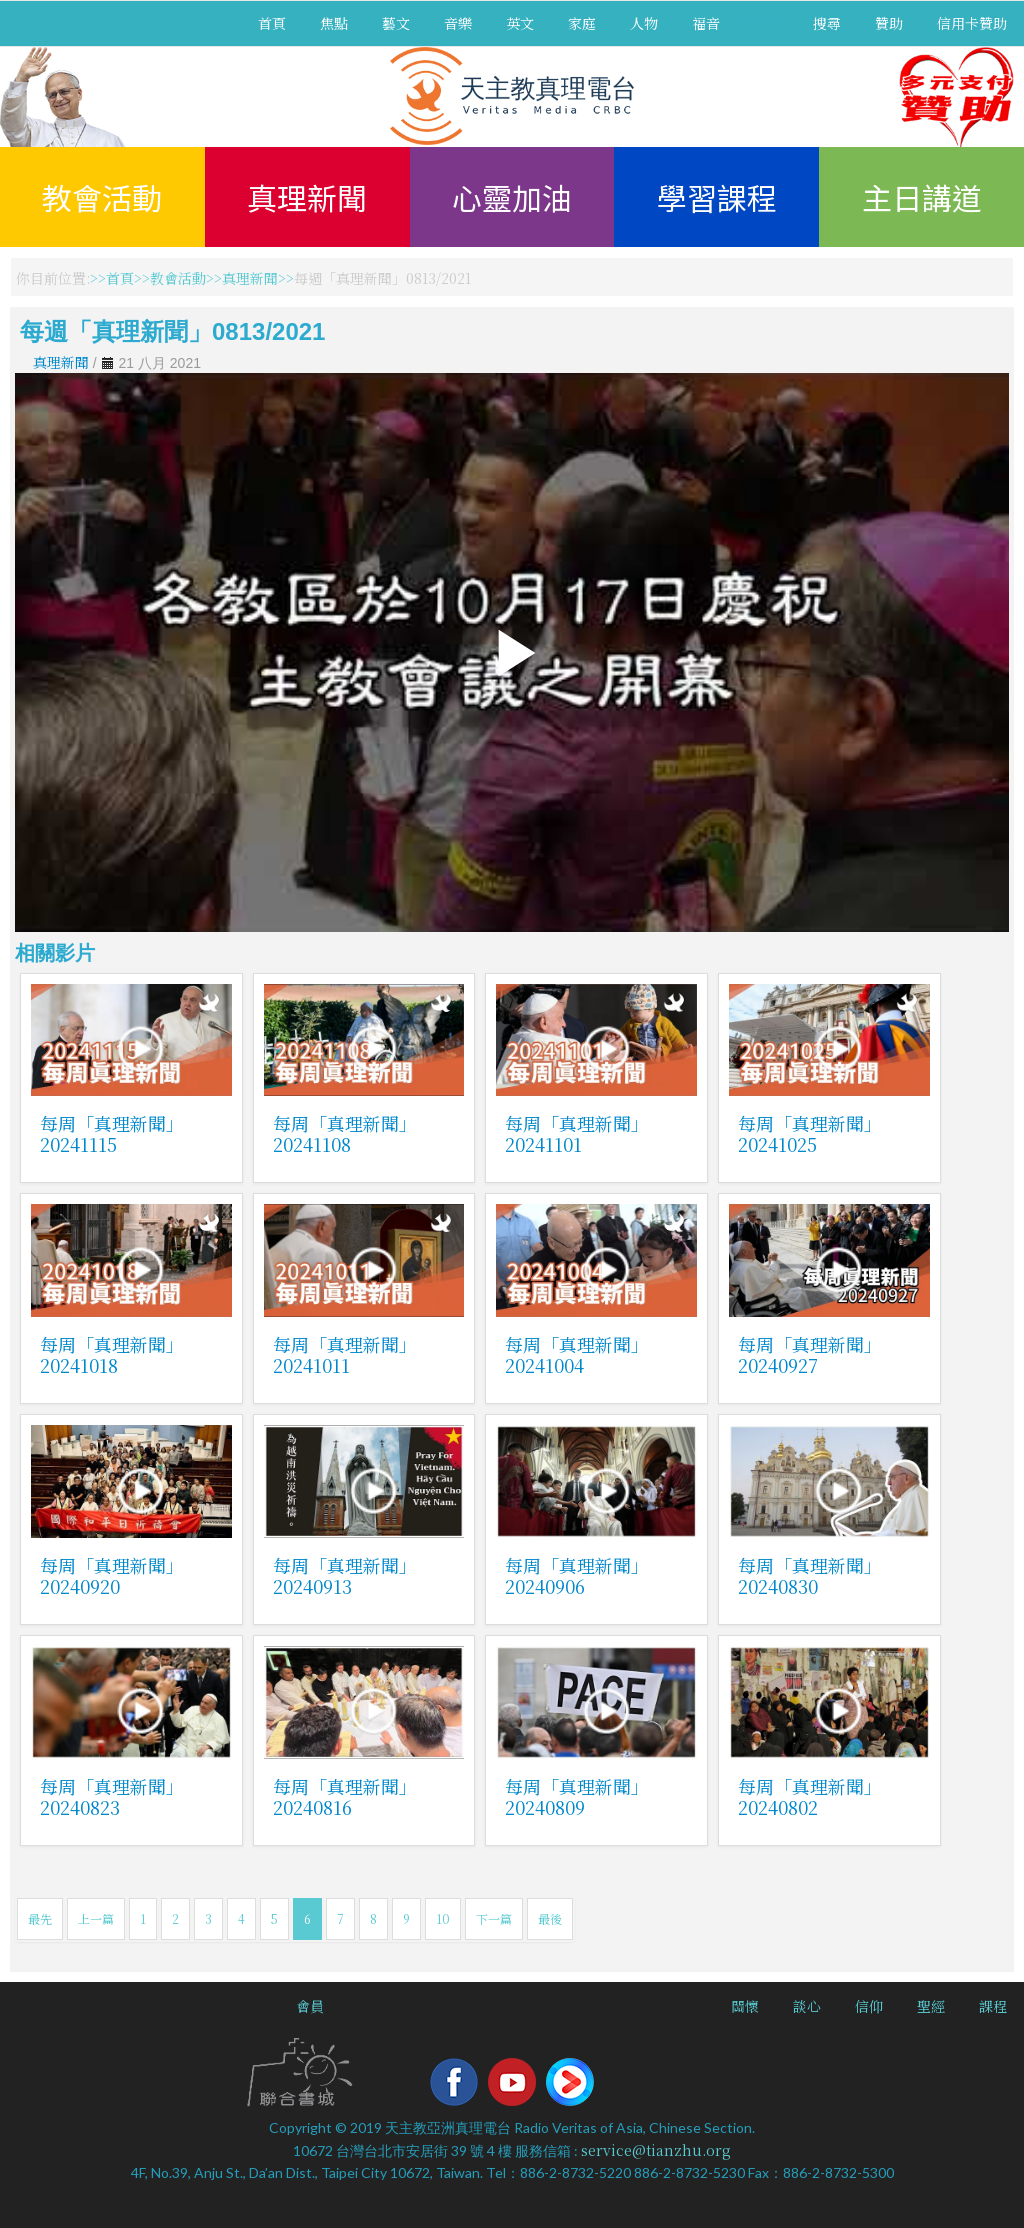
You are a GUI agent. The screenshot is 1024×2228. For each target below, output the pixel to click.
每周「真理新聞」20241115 (112, 1133)
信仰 (869, 2006)
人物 (644, 23)
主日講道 (922, 197)
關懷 (745, 2006)
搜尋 (827, 23)
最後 (550, 1918)
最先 (40, 1918)
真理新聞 (307, 197)
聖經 (931, 2006)
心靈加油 (512, 197)
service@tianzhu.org (656, 2150)
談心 (807, 2006)
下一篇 (494, 1918)
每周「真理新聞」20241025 (810, 1133)
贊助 (889, 23)
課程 (993, 2006)
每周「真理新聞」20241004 (577, 1354)
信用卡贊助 (972, 23)
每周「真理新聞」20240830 (810, 1575)
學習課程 (717, 197)
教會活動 (102, 197)
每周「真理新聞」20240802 (810, 1796)
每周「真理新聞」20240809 (577, 1796)
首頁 (272, 23)
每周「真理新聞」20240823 (112, 1796)
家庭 (582, 23)
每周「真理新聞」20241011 (345, 1354)
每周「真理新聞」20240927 (810, 1354)
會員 (310, 2006)
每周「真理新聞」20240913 (345, 1575)
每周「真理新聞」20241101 (577, 1133)
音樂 (458, 23)
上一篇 (96, 1918)
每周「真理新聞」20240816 (345, 1796)
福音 (706, 23)
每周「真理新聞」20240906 (577, 1575)
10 (443, 1918)
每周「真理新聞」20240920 (112, 1575)
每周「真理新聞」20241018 (112, 1354)
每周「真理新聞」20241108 (345, 1133)
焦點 (334, 23)
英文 (520, 23)
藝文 (396, 23)
